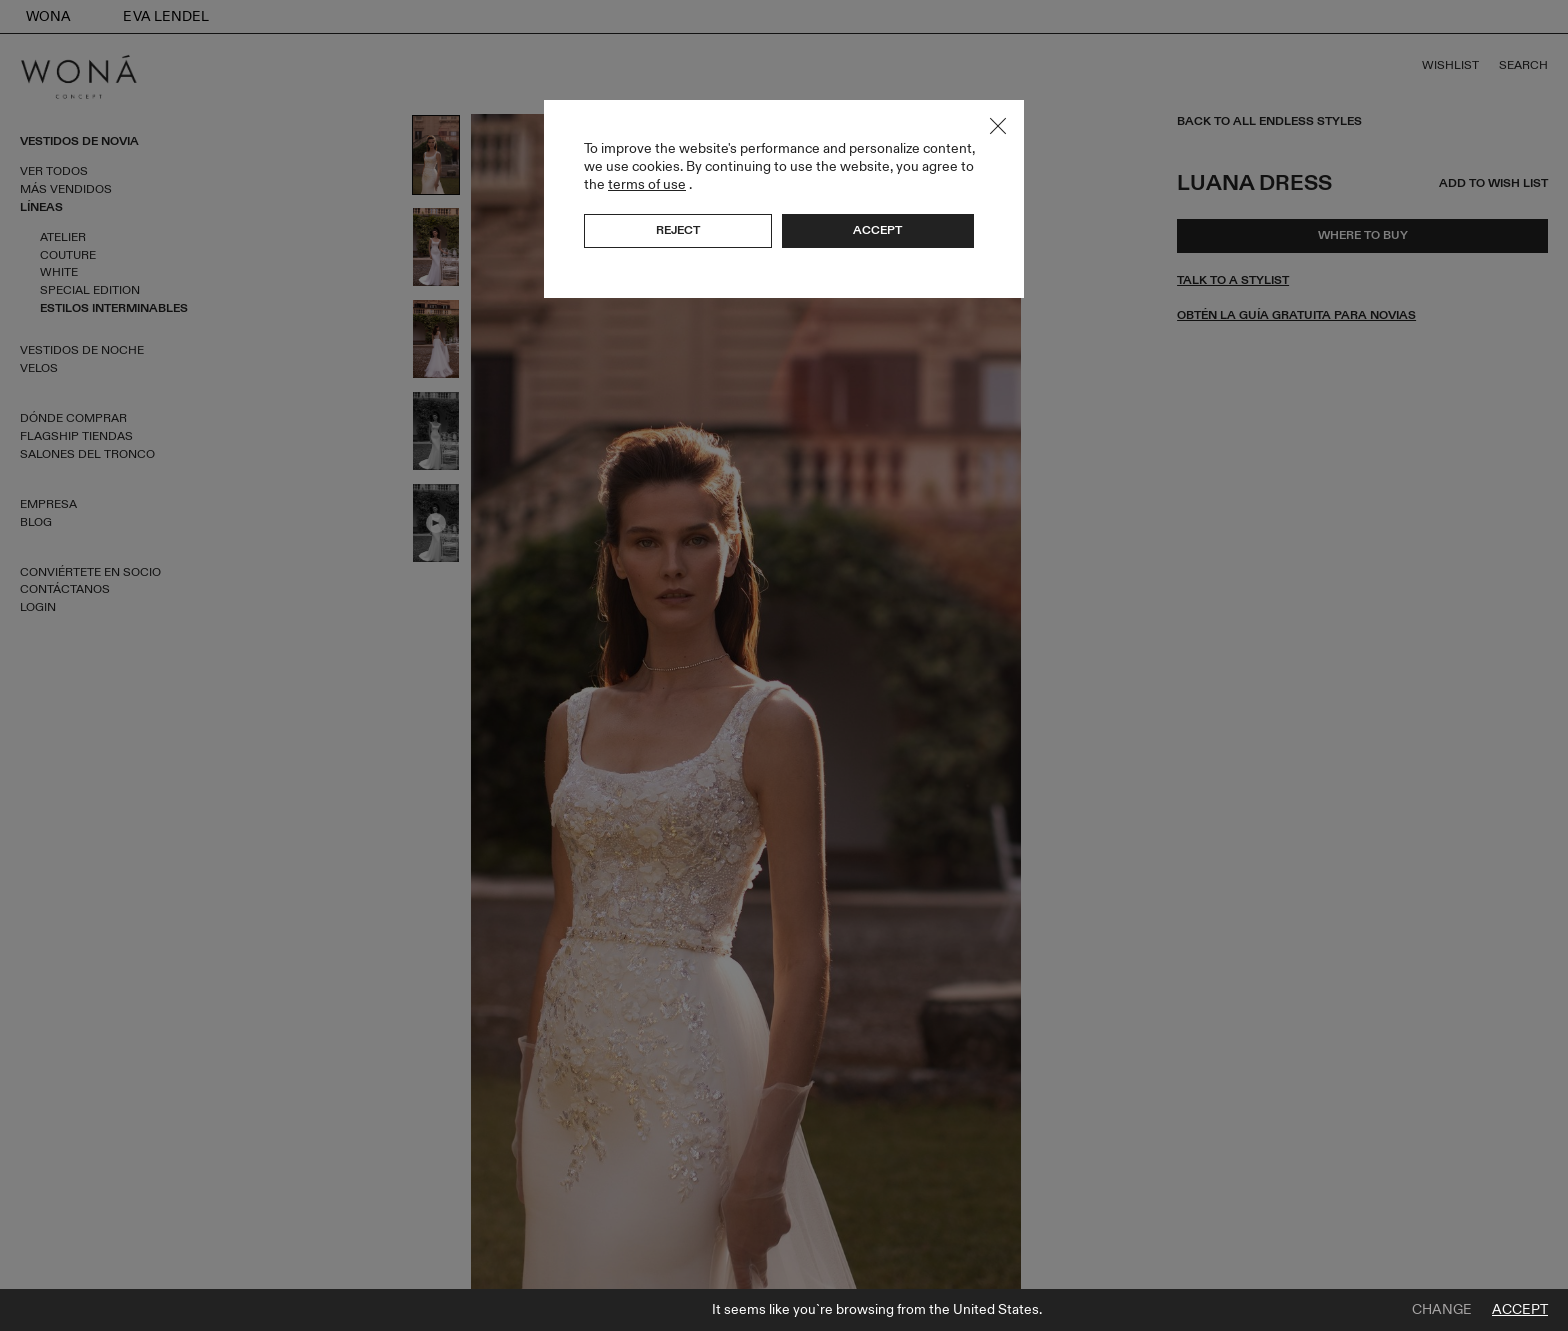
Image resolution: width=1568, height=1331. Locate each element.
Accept (1520, 1310)
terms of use (647, 184)
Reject (678, 230)
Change (1442, 1310)
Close (998, 126)
